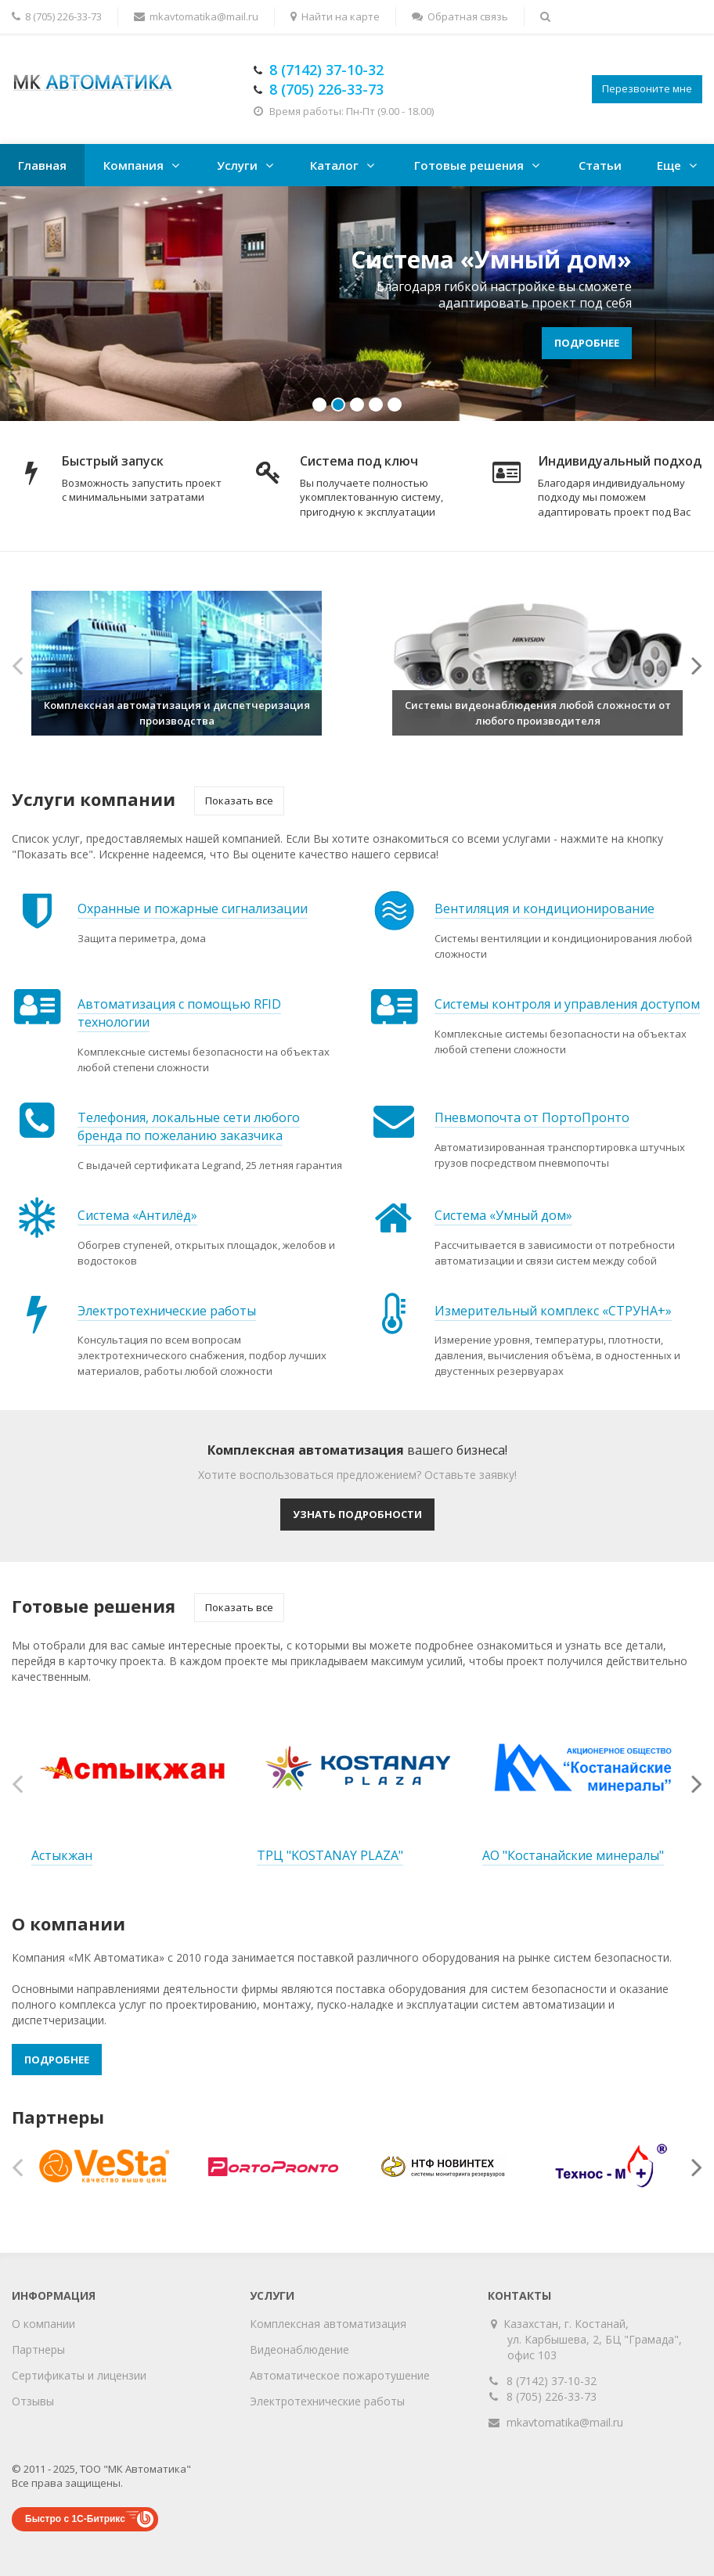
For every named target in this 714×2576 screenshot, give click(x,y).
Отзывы (33, 2401)
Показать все (239, 800)
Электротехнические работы (327, 2401)
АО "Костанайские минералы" (573, 1855)
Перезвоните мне (647, 88)
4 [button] (376, 405)
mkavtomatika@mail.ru (565, 2422)
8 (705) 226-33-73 (552, 2396)
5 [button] (395, 405)
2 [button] (338, 405)
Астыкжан (61, 1855)
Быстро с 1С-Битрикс (75, 2518)
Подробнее (586, 343)
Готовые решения (469, 165)
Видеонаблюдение (299, 2349)
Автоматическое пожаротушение (340, 2375)
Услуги (237, 165)
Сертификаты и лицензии (79, 2375)
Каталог (334, 165)
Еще (669, 165)
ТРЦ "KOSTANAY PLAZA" (330, 1855)
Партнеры (38, 2349)
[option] (357, 303)
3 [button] (357, 405)
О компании (43, 2323)
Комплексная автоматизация (328, 2323)
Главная (42, 165)
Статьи (600, 165)
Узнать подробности (357, 1514)
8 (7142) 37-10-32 (552, 2380)
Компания (133, 165)
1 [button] (319, 405)
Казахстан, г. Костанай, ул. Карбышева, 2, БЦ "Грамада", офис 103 (594, 2339)
